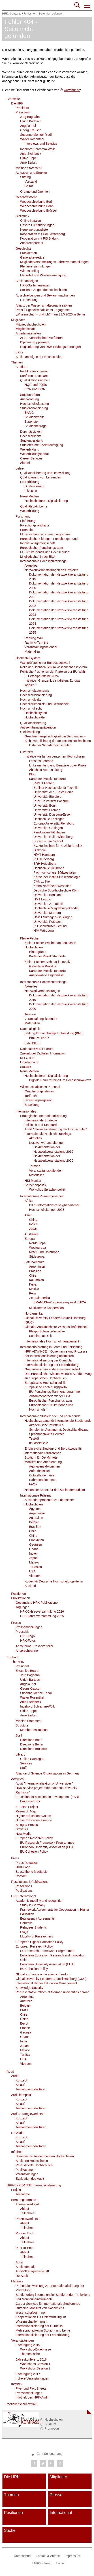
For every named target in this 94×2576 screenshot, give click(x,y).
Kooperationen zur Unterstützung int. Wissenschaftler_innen (41, 2319)
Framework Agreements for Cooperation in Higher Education (54, 1912)
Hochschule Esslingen (49, 819)
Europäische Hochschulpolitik (45, 1382)
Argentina (27, 1996)
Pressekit (22, 1631)
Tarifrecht (31, 1096)
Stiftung (25, 177)
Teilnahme (23, 2194)
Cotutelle (26, 1923)
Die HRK (17, 103)
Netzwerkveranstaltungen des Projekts (51, 570)
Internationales (26, 1111)
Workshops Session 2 (35, 2368)
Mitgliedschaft (25, 329)
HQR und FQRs (36, 384)
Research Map (26, 1811)
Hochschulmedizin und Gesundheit (44, 704)
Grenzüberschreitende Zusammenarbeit (52, 1369)
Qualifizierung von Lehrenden (40, 477)
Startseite (13, 99)
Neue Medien (29, 496)
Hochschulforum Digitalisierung (46, 501)
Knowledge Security (29, 1987)
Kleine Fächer (29, 938)
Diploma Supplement (34, 342)
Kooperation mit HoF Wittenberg (42, 234)
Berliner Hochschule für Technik (56, 787)
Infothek (16, 2152)
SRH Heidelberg (45, 863)
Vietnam (35, 1576)
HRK (5, 13)
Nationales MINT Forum (36, 1049)
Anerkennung (29, 399)
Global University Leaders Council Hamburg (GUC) (55, 1320)
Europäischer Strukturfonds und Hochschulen (51, 1407)
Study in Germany (32, 1905)
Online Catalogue (32, 1759)
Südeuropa (37, 1256)
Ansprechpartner (31, 243)
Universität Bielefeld (47, 796)
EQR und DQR (35, 389)
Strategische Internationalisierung (43, 1116)
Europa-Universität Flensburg (54, 823)
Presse (16, 1622)
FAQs (33, 1484)
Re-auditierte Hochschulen (34, 2165)
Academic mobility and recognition (39, 1900)
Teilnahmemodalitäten (31, 2089)
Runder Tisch (25, 2233)
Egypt (24, 2023)
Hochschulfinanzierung (36, 695)
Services (26, 1763)
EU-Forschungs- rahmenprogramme (45, 534)
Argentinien (37, 1266)
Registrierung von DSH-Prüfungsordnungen (50, 347)
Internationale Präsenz (35, 1495)
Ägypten (35, 1509)
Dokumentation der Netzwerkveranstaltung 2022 (58, 603)
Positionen (18, 1593)
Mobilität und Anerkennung (43, 1462)
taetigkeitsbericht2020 (22, 2404)
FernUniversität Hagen (49, 832)
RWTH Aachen (44, 783)
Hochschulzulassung (34, 403)
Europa (30, 1238)
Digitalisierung (34, 486)
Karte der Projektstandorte (47, 779)
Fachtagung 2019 (28, 2345)
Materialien (32, 651)
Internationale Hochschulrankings (43, 561)
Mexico (25, 2050)
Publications (24, 1890)
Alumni (25, 463)
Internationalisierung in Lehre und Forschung (51, 1347)
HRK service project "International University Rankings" (46, 1790)
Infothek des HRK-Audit (32, 2397)
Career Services (31, 458)
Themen (17, 362)
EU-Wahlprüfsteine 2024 (42, 676)
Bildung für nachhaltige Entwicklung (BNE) (54, 1033)
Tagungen (23, 1607)
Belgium (26, 2005)
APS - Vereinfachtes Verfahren (41, 338)
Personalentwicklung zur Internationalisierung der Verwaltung (50, 2288)
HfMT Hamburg (44, 854)
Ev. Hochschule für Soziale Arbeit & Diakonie (58, 848)
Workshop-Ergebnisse (35, 2349)
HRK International (23, 1896)
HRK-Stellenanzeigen (35, 285)
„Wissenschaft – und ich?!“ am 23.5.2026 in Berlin (50, 314)
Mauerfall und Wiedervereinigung (43, 275)
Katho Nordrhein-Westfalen (52, 886)
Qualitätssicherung (33, 723)
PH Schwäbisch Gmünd (50, 926)
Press (15, 1858)
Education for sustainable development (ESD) (47, 1797)
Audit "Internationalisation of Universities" (44, 1783)
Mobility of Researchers (36, 1936)
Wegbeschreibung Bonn (36, 206)
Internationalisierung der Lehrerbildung (51, 1365)
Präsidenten (28, 253)
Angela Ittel (28, 125)
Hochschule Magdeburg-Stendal (56, 908)
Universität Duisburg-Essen (53, 814)
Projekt (16, 2190)
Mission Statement (28, 168)
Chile (32, 1275)
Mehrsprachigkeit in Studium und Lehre (43, 2330)
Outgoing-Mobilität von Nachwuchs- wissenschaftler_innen (40, 2310)
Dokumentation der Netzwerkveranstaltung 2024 (58, 621)
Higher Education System (33, 1816)
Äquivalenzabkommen (44, 1466)
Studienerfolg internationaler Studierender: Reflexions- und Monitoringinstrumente (53, 2297)
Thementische (30, 2354)
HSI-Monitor (33, 1180)
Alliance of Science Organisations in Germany (47, 1773)
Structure (22, 1725)
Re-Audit (17, 2133)
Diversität (26, 752)
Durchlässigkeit (30, 431)
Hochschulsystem (28, 658)
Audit (10, 2071)
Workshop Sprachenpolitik (47, 1189)
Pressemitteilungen (29, 1627)
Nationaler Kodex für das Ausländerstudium (55, 1490)
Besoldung (32, 1104)
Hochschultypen (36, 713)
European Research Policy (34, 1838)
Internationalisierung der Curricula (48, 1360)
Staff (19, 1735)
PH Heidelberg (44, 859)
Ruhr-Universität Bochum (51, 801)
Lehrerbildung (29, 482)
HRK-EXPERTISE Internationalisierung (34, 2185)
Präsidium (23, 112)
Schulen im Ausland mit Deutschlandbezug (58, 1429)
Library (20, 1754)
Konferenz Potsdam (34, 376)
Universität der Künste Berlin (53, 792)
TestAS (34, 1438)
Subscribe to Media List (32, 1871)
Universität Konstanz (48, 895)
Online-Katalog (30, 220)
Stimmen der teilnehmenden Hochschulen (45, 2156)
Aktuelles (31, 565)
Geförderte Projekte (42, 966)
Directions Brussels (33, 1749)
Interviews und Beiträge (41, 143)
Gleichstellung (30, 732)
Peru (32, 1293)
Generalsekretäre (32, 257)
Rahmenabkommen (42, 1480)
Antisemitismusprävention (38, 727)
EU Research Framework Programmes (47, 1842)
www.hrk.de (72, 90)
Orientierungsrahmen (39, 1091)
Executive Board (27, 1670)
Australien (31, 1234)
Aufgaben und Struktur (31, 172)
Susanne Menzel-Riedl (36, 134)
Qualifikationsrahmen (35, 380)
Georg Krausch (30, 130)
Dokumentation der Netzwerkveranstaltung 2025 (58, 630)
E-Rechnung (29, 300)
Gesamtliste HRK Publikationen (37, 1602)
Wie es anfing (29, 271)
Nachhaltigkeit (30, 1029)
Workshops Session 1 (35, 2364)
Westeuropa (37, 1247)
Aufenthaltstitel (39, 1471)
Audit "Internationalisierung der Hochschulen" (56, 1129)
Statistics (22, 1829)
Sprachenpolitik (35, 1185)
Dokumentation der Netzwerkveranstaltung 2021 (58, 595)
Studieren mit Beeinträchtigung (41, 445)
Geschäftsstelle (26, 197)
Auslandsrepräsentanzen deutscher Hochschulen (49, 1502)
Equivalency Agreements (37, 1918)
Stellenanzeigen (27, 281)
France (25, 2028)
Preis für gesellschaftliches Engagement (43, 310)
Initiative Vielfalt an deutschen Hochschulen (55, 756)
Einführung (27, 521)
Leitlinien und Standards (41, 1125)
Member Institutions (33, 1730)
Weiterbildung (29, 449)
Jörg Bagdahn (30, 117)
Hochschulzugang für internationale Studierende (58, 1420)
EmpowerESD (39, 1038)
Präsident (22, 108)
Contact (21, 1876)
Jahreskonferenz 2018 (31, 2359)
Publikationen (20, 1598)
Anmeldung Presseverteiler (34, 1646)
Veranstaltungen (27, 2174)
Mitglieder (18, 320)
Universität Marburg (47, 912)
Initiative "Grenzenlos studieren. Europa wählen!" (52, 683)
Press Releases (27, 1862)
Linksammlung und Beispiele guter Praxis (58, 765)
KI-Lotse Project (27, 1807)
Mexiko (34, 1289)
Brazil (24, 2010)
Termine (30, 1014)
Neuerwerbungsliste (34, 229)
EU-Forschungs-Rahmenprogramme (54, 1391)
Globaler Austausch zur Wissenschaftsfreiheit (56, 1327)
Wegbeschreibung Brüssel (38, 210)
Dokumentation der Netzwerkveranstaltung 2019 (58, 577)
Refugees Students (33, 1927)
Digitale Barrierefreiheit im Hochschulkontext (60, 1080)
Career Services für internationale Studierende (48, 2303)
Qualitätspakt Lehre (33, 506)
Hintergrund (37, 952)
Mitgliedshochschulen (31, 324)
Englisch (13, 1657)
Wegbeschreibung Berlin (37, 201)
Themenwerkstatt (28, 2204)
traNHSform (33, 1043)
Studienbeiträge (36, 426)
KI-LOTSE (27, 1058)
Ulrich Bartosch (30, 121)
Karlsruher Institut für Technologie (57, 877)
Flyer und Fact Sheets (31, 2388)
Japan (33, 1228)
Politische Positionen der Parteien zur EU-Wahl (52, 671)
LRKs (19, 352)
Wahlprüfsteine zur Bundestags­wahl (45, 662)
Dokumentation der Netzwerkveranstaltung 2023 (58, 612)
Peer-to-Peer (25, 2248)
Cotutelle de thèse (41, 1475)
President (22, 1666)
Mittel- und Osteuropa (44, 1252)
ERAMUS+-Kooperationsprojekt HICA (60, 1302)
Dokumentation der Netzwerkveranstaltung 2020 (58, 586)
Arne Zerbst (28, 162)
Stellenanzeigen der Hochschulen (43, 290)
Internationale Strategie (41, 1120)
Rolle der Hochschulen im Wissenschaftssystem (53, 667)
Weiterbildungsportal (34, 454)
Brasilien (35, 1271)
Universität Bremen (47, 810)
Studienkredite (35, 417)
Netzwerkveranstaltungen (42, 991)
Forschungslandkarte (34, 525)
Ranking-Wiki (34, 638)
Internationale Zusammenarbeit (42, 1196)
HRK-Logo (27, 1636)
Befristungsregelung (39, 1100)
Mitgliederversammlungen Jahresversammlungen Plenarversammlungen (54, 264)
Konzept (21, 2080)
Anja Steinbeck (30, 153)
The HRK (17, 1662)
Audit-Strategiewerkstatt (28, 2114)
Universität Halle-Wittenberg (53, 837)
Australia (26, 2001)
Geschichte (23, 248)
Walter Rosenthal (32, 139)
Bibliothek (22, 216)
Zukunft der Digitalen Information (43, 1053)
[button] (87, 5)
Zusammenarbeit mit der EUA (49, 1396)
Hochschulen (54, 2419)
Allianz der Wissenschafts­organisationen (44, 305)
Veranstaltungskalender (41, 647)
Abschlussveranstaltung (45, 770)
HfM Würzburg (44, 930)
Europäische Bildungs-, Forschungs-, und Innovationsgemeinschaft (49, 541)
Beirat (29, 186)
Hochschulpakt (30, 436)
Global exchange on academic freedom (43, 1974)
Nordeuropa (37, 1243)
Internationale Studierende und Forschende (50, 1416)
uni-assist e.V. (39, 1443)
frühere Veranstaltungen (32, 2378)
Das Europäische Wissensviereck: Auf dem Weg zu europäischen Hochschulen (58, 1376)
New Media (23, 1833)
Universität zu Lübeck (49, 904)
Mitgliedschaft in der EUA (37, 556)
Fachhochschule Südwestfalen (55, 872)
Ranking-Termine (36, 642)
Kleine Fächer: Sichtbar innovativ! (48, 962)
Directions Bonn (31, 1740)
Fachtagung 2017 (28, 2374)
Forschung (23, 516)
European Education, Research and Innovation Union (52, 1958)
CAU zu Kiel (42, 881)
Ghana (33, 1549)
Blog (32, 774)
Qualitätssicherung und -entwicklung (45, 473)
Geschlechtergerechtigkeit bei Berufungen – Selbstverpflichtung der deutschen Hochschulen (58, 739)
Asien (28, 1215)
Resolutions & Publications (29, 1881)
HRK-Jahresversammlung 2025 (42, 1616)
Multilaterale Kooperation (46, 1308)
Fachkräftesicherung (34, 371)
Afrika (29, 1200)
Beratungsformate (23, 2200)
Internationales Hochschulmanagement (52, 1341)
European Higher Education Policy (39, 1942)
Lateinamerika (34, 1262)
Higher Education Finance (34, 1820)
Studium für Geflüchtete (41, 1457)
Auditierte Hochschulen (32, 2161)
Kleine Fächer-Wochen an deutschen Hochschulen (50, 945)
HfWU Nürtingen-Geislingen (53, 917)
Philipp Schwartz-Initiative (47, 1331)
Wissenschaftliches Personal (40, 1087)
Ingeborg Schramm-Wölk (37, 149)
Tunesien (35, 1567)
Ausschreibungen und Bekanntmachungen (45, 295)
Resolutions (24, 1886)
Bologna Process (27, 1825)
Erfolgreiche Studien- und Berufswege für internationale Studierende (53, 1451)
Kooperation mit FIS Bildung (39, 238)
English (61, 2563)
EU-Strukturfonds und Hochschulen (44, 552)
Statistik (25, 1067)
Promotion (27, 530)
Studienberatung (31, 440)
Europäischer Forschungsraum (41, 547)
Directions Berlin (31, 1744)
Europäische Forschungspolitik (46, 1387)
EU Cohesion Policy (34, 1851)
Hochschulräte (35, 717)
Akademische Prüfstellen (46, 1425)
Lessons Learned (41, 761)
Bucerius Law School (48, 841)
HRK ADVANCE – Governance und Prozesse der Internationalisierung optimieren (56, 1354)
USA (32, 1571)
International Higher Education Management (46, 1983)
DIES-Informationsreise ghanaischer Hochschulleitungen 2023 (54, 1207)
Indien (33, 1224)
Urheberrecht (29, 1062)
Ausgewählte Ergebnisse (46, 975)
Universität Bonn (45, 805)
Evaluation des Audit (30, 2178)
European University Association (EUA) (47, 1847)
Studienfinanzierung (34, 408)
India (23, 2041)
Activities (17, 1779)
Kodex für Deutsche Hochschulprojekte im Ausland (54, 1584)
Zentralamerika (39, 1298)
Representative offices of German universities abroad (53, 1992)
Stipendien (32, 421)
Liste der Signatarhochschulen (50, 745)
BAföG (29, 412)
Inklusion (31, 491)
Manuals (17, 2281)
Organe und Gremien (35, 191)
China (33, 1219)
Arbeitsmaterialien (28, 333)
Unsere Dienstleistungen (37, 225)
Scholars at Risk (40, 1336)
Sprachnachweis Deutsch (46, 1434)
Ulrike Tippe (28, 158)
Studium (21, 367)
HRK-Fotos (28, 1640)
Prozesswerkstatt (28, 2219)
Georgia (25, 2032)
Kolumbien (36, 1280)
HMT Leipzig (42, 899)
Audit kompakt (21, 2095)
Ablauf (20, 2085)
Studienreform (30, 395)
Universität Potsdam (48, 921)
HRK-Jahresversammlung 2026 (42, 1611)
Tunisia (25, 2054)
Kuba (32, 1284)
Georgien (35, 1544)
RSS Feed (44, 2563)
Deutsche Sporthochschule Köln (56, 890)
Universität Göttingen (48, 828)
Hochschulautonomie (34, 690)
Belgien (34, 1522)
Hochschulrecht (31, 708)
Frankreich (36, 1540)
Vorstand (31, 181)
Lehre (20, 468)
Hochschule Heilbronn (49, 868)
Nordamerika (34, 1313)
